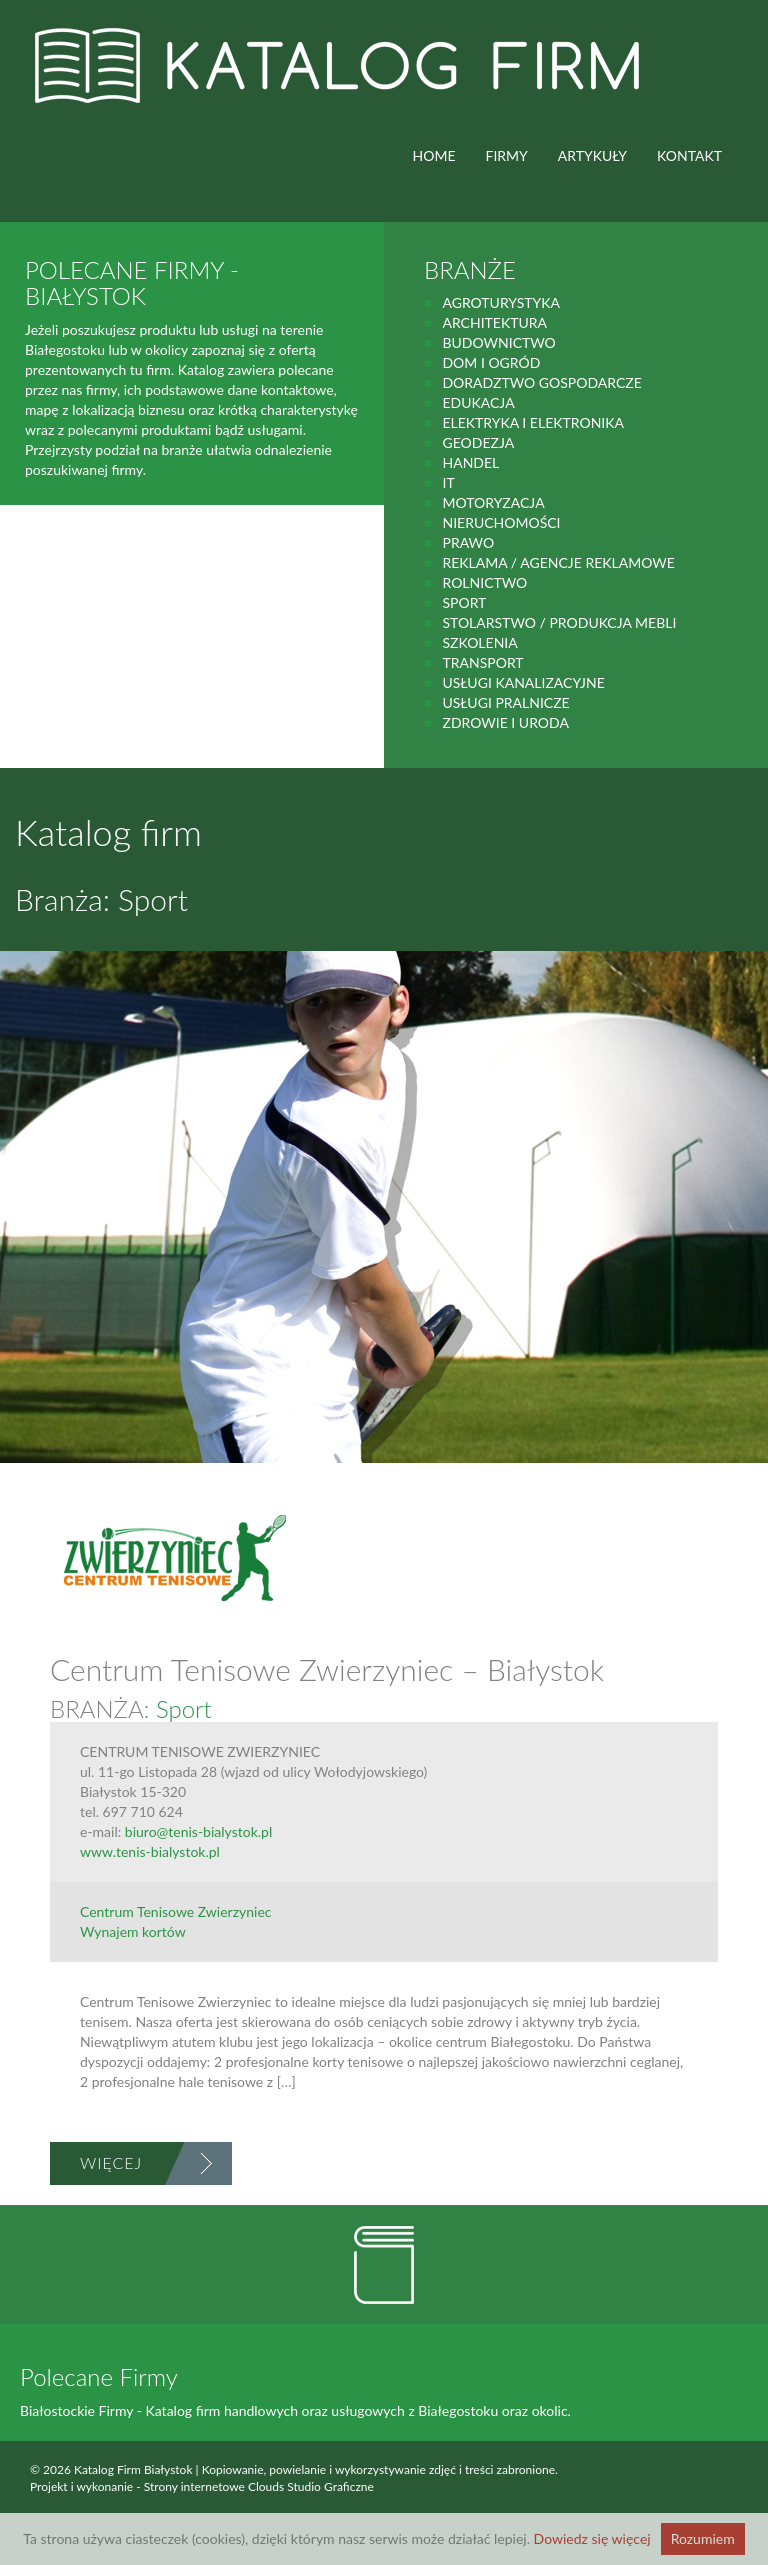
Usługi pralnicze (505, 702)
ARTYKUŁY (592, 155)
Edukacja (478, 402)
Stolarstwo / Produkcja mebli (559, 622)
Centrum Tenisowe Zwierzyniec (176, 1911)
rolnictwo (484, 582)
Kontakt (689, 155)
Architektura (494, 322)
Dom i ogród (491, 362)
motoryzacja (493, 502)
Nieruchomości (501, 522)
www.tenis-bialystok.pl (150, 1851)
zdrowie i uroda (505, 722)
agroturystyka (501, 302)
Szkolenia (479, 642)
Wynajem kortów (133, 1931)
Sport (464, 602)
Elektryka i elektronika (533, 422)
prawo (468, 542)
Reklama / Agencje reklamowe (558, 562)
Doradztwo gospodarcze (541, 382)
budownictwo (498, 342)
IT (448, 482)
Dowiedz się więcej (592, 2538)
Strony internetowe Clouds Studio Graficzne (259, 2486)
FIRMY (507, 155)
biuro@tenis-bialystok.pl (198, 1831)
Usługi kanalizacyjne (523, 682)
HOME (434, 155)
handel (470, 462)
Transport (482, 662)
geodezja (478, 442)
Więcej (111, 2162)
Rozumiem (703, 2538)
